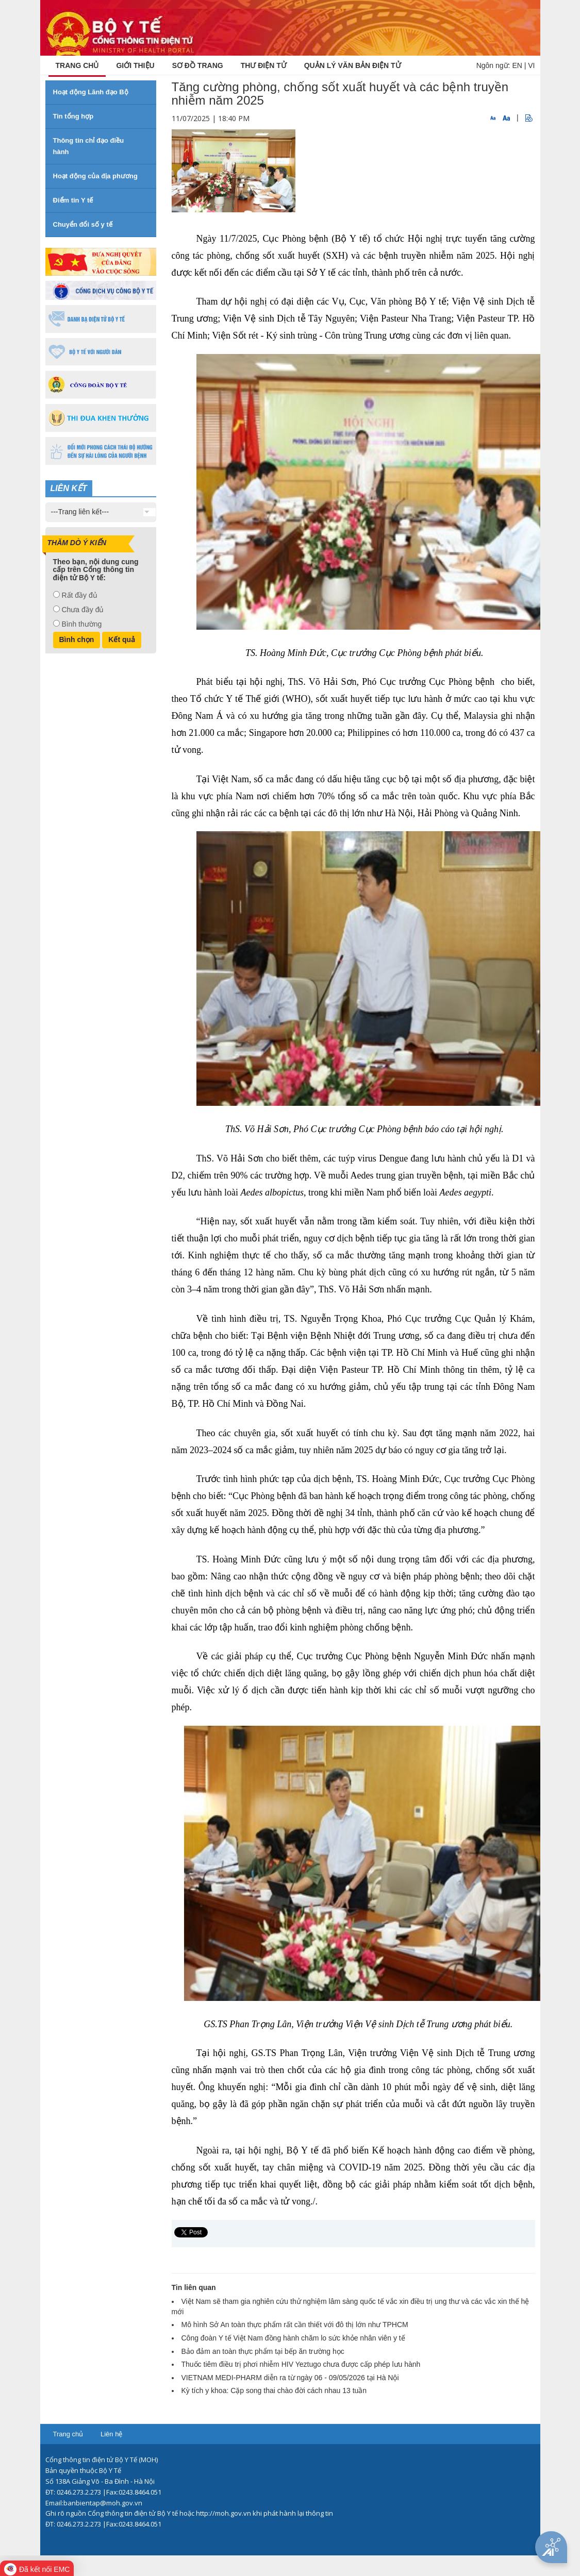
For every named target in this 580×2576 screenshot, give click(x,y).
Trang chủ (68, 2434)
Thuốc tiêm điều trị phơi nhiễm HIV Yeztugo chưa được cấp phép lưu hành (301, 2364)
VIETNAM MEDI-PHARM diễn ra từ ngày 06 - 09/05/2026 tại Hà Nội (290, 2377)
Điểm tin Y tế (73, 200)
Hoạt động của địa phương (95, 176)
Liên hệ (111, 2434)
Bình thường (81, 624)
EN (517, 65)
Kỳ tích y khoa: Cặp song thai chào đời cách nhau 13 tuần (274, 2390)
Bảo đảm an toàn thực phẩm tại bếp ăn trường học (262, 2351)
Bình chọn (76, 639)
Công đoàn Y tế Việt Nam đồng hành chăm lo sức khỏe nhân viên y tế (293, 2338)
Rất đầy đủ (79, 595)
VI (531, 65)
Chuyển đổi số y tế (82, 224)
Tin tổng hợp (73, 116)
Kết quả (121, 639)
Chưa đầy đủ (82, 609)
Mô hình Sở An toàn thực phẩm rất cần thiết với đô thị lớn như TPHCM (294, 2324)
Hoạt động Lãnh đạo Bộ (90, 92)
